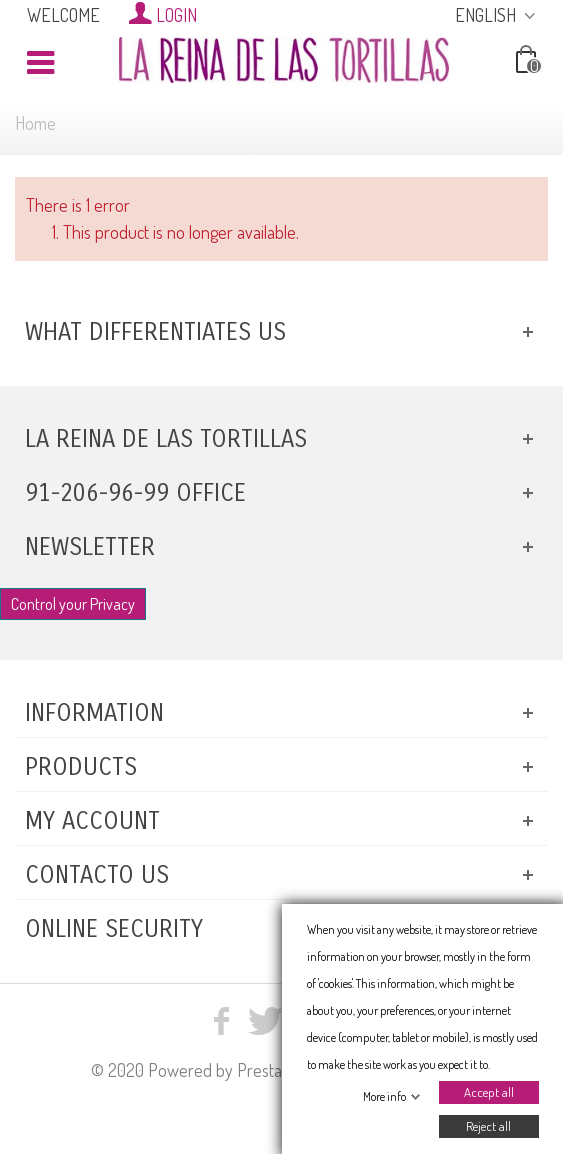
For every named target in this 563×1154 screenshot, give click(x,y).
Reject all (488, 1126)
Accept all (488, 1092)
